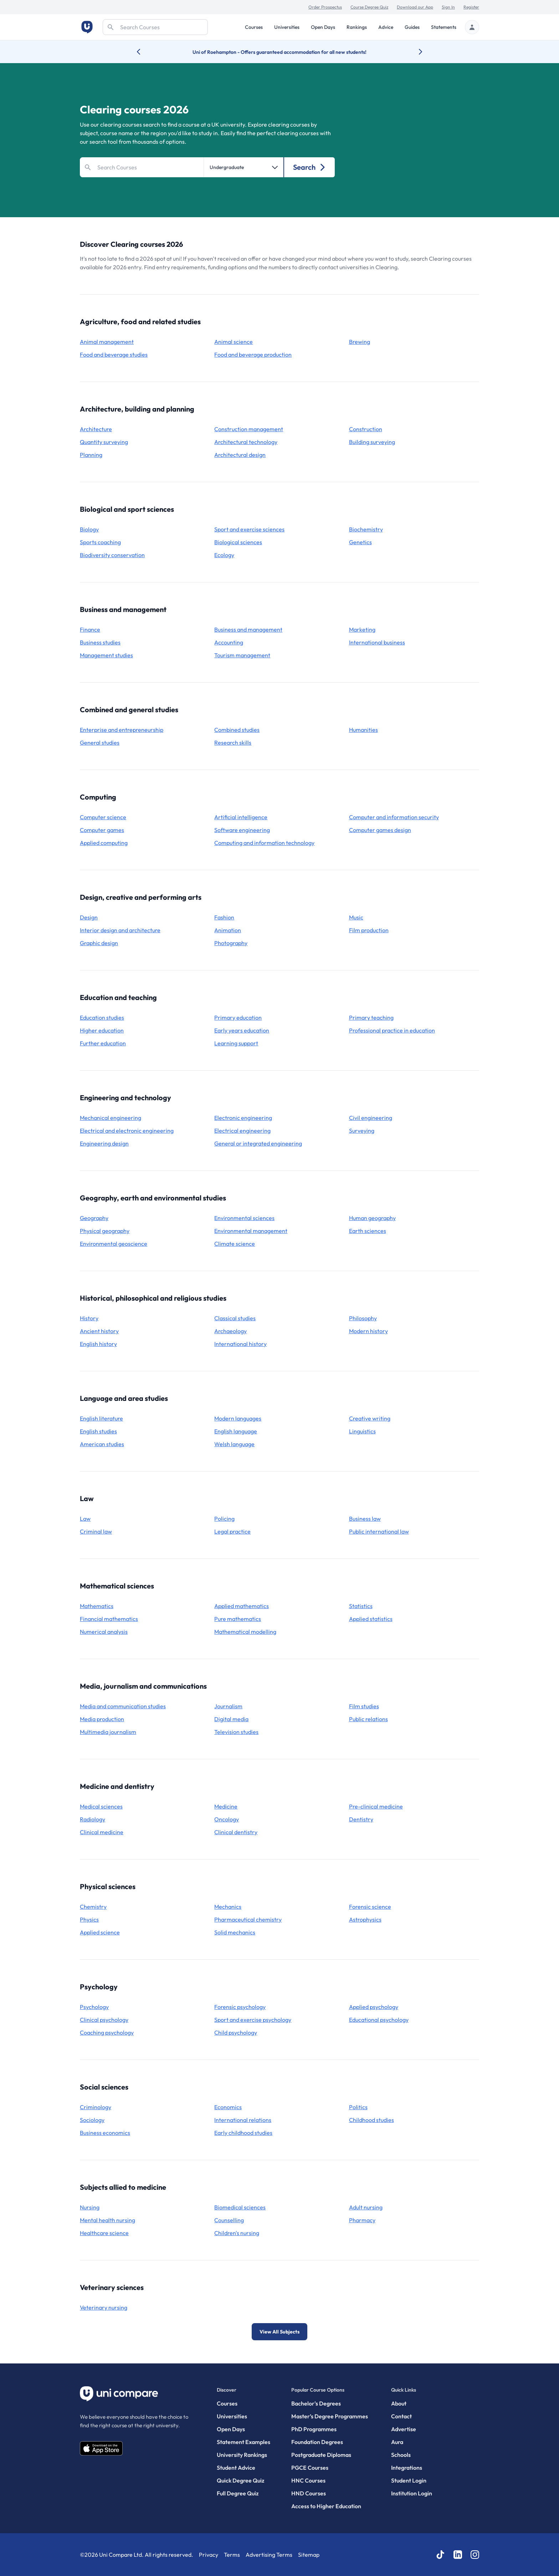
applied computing (104, 842)
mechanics (227, 1906)
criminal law (96, 1531)
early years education (241, 1030)
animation (227, 930)
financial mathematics (109, 1618)
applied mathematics (241, 1606)
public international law (379, 1531)
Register (471, 7)
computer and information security (394, 817)
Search (309, 167)
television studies (236, 1731)
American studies (102, 1444)
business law (365, 1518)
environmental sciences (244, 1217)
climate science (234, 1243)
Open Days (323, 27)
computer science (103, 817)
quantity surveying (104, 441)
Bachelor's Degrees (316, 2403)
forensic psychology (240, 2006)
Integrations (406, 2467)
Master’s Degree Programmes (329, 2416)
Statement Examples (243, 2441)
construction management (248, 429)
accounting (228, 642)
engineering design (104, 1143)
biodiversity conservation (112, 554)
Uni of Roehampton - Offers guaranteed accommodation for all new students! (279, 52)
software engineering (242, 829)
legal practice (232, 1531)
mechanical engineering (110, 1117)
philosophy (363, 1318)
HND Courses (308, 2493)
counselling (229, 2220)
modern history (368, 1331)
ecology (224, 554)
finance (90, 629)
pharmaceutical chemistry (248, 1919)
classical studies (235, 1318)
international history (240, 1343)
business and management (248, 629)
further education (103, 1043)
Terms (232, 2554)
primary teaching (371, 1017)
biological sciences (238, 542)
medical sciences (101, 1806)
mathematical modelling (245, 1631)
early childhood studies (243, 2132)
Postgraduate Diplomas (321, 2454)
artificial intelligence (240, 817)
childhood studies (371, 2119)
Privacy (208, 2554)
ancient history (99, 1331)
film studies (364, 1706)
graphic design (99, 943)
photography (230, 943)
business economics (105, 2132)
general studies (99, 742)
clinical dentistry (235, 1832)
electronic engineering (243, 1117)
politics (358, 2107)
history (89, 1318)
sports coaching (100, 542)
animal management (107, 341)
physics (89, 1919)
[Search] (155, 27)
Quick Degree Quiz (240, 2480)
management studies (106, 655)
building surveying (372, 441)
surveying (361, 1130)
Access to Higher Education (326, 2506)
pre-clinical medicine (376, 1806)
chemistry (93, 1906)
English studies (98, 1431)
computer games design (380, 829)
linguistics (362, 1431)
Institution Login (411, 2493)
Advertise (403, 2429)
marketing (362, 629)
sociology (92, 2119)
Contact (401, 2416)
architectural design (240, 454)
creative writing (369, 1418)
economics (228, 2107)
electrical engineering (242, 1130)
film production (369, 930)
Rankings (357, 27)
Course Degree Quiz (369, 7)
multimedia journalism (108, 1731)
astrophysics (365, 1919)
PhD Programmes (314, 2429)
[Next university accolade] (414, 52)
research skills (232, 742)
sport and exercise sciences (249, 529)
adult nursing (366, 2207)
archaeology (230, 1331)
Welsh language (234, 1444)
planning (91, 454)
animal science (233, 341)
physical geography (104, 1230)
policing (224, 1518)
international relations (242, 2119)
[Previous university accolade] (144, 52)
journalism (228, 1706)
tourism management (242, 655)
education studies (102, 1017)
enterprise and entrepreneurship (121, 729)
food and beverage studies (114, 354)
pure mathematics (237, 1618)
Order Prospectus (325, 7)
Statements (443, 27)
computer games (102, 829)
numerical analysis (104, 1631)
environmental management (250, 1230)
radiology (92, 1819)
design (89, 917)
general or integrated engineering (258, 1143)
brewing (359, 341)
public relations (368, 1719)
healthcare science (104, 2232)
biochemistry (366, 529)
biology (89, 529)
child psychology (235, 2032)
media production (102, 1719)
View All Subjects (279, 2331)
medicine (225, 1806)
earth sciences (367, 1230)
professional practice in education (392, 1030)
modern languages (237, 1418)
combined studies (237, 729)
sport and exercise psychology (252, 2019)
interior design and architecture (120, 930)
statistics (361, 1606)
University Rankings (242, 2454)
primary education (238, 1017)
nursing (89, 2207)
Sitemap (308, 2554)
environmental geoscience (113, 1243)
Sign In (448, 7)
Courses (254, 27)
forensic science (370, 1906)
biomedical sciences (240, 2207)
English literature (101, 1418)
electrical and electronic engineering (127, 1130)
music (356, 917)
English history (98, 1343)
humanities (363, 729)
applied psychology (373, 2006)
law (85, 1518)
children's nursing (236, 2232)
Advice (385, 27)
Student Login (408, 2480)
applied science (100, 1932)
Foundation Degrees (317, 2441)
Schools (401, 2454)
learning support (236, 1043)
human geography (372, 1217)
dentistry (361, 1819)
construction (365, 429)
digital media (231, 1719)
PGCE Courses (309, 2467)
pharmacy (362, 2220)
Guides (412, 27)
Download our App (415, 7)
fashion (224, 917)
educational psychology (379, 2019)
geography (94, 1217)
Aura (397, 2441)
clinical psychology (104, 2019)
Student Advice (236, 2467)
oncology (226, 1819)
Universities (286, 27)
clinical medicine (101, 1832)
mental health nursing (107, 2220)
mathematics (96, 1606)
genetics (360, 542)
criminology (95, 2107)
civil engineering (370, 1117)
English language (235, 1431)
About (398, 2403)
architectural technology (245, 441)
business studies (100, 642)
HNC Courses (308, 2480)
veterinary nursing (103, 2307)
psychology (94, 2006)
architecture (96, 429)
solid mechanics (234, 1932)
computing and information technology (264, 842)
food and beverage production (253, 354)
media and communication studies (123, 1706)
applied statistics (371, 1618)
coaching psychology (107, 2032)
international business (377, 642)
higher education (102, 1030)
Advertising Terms (269, 2554)
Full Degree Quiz (237, 2493)
